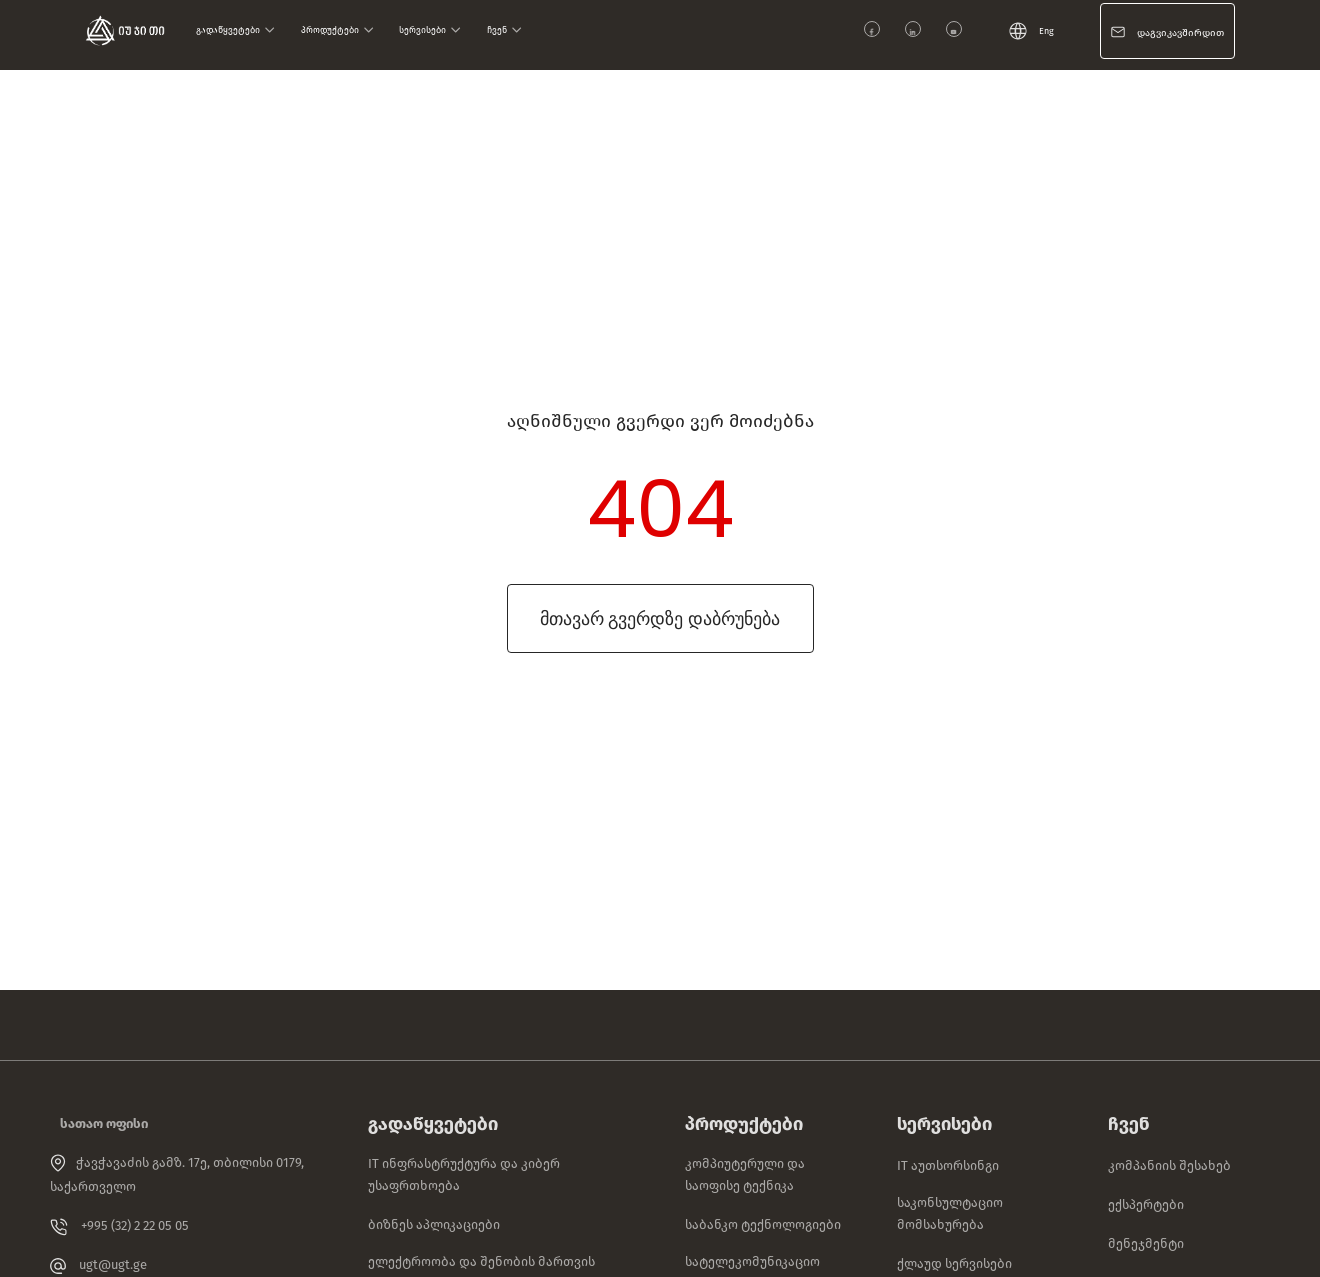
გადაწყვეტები (235, 30)
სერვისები (430, 30)
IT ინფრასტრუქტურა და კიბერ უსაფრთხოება (464, 1174)
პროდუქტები (337, 30)
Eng (1031, 31)
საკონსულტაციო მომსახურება (950, 1213)
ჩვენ (504, 30)
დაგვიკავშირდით (1180, 33)
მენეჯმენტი (1146, 1243)
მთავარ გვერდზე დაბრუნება (660, 618)
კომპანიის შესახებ (1169, 1165)
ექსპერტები (1146, 1204)
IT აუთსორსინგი (948, 1165)
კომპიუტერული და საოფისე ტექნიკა (745, 1174)
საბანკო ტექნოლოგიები (763, 1224)
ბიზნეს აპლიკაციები (434, 1224)
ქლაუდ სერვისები (954, 1263)
